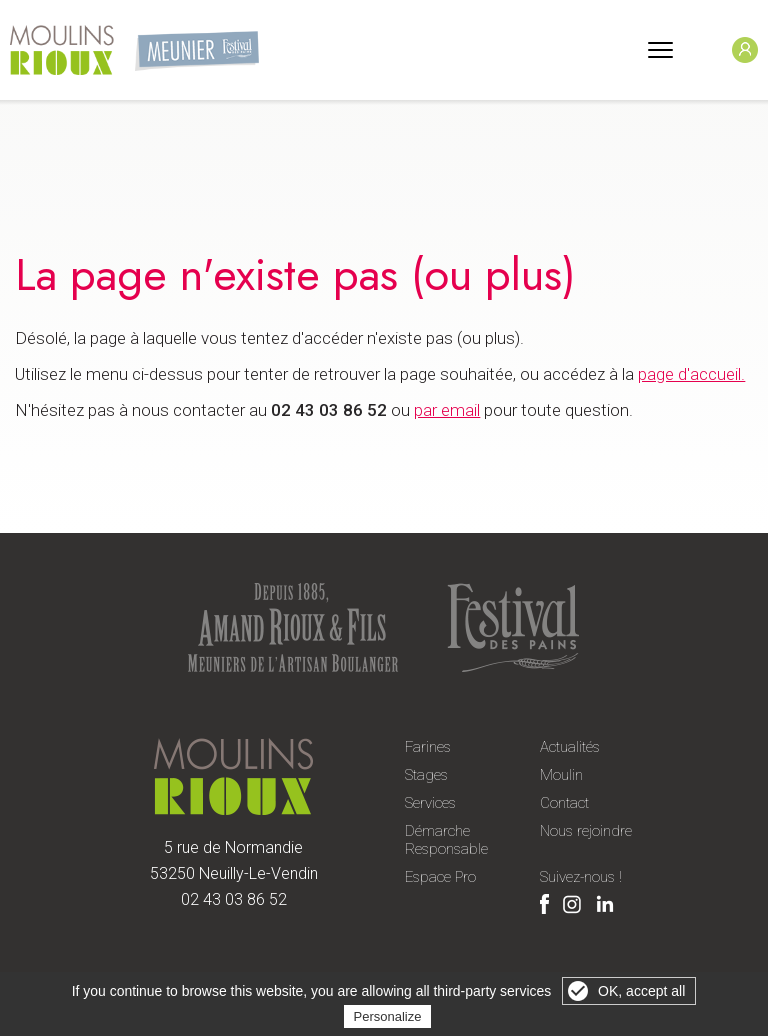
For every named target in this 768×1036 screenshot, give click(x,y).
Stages (426, 775)
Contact (564, 803)
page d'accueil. (691, 374)
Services (430, 803)
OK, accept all (641, 991)
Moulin (561, 775)
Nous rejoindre (586, 831)
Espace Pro (440, 877)
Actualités (570, 747)
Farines (428, 747)
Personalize (388, 1016)
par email (447, 410)
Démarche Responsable (446, 840)
